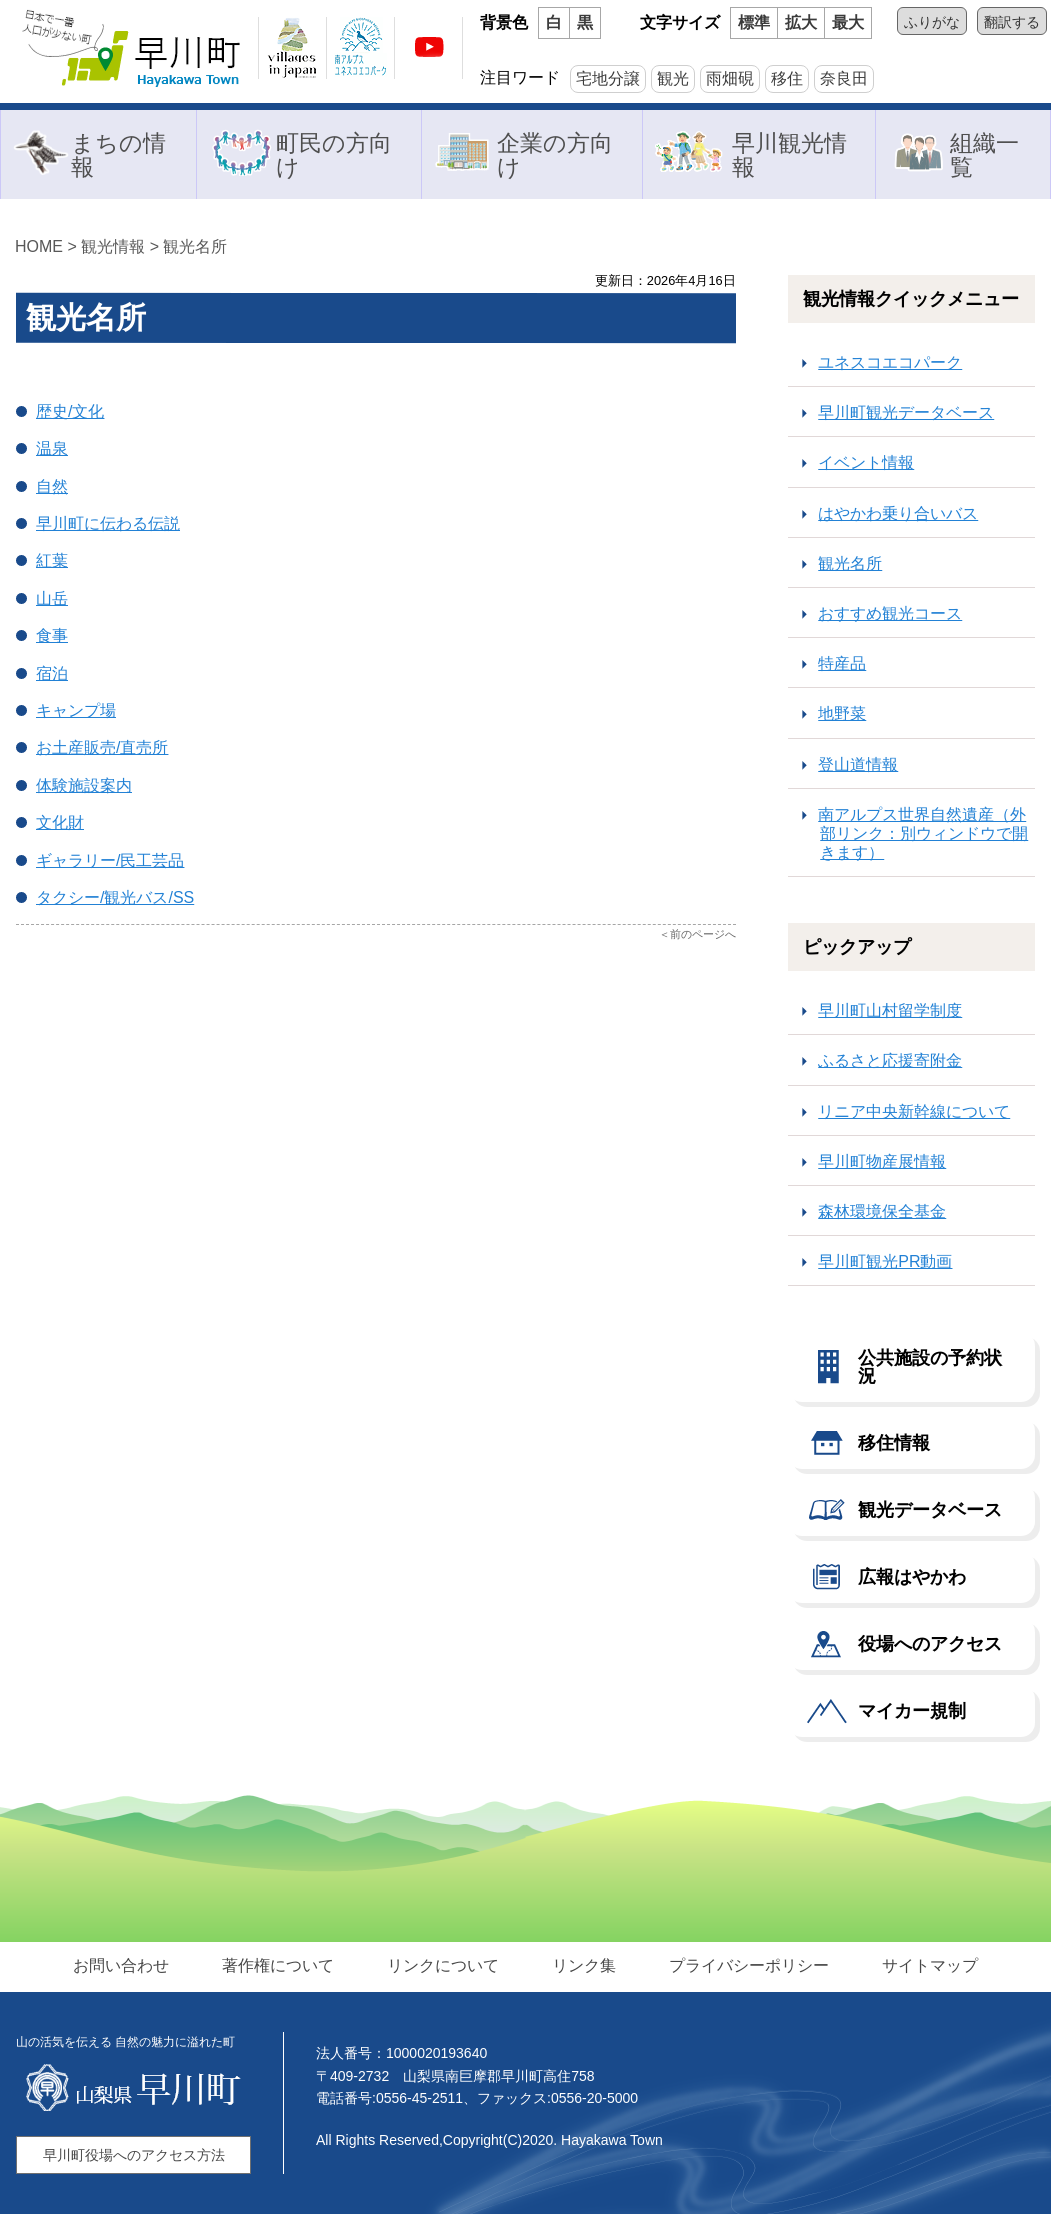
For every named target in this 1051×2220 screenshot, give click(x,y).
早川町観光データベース (906, 418)
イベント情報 (866, 468)
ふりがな (932, 22)
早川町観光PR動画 (885, 1267)
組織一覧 (985, 156)
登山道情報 (858, 770)
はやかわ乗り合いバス (898, 519)
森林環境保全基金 (882, 1217)
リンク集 (583, 1971)
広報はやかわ (912, 1583)
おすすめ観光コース (890, 619)
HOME (39, 252)
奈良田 (844, 78)
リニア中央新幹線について (914, 1117)
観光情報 (113, 252)
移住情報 (894, 1449)
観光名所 (195, 252)
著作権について (283, 1971)
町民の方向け (333, 156)
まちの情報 (117, 156)
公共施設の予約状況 (930, 1373)
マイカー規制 (912, 1717)
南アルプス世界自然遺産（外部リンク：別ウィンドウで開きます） (923, 839)
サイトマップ (923, 1971)
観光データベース (930, 1516)
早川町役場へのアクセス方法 (134, 2161)
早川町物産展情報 (882, 1167)
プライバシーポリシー (745, 1971)
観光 (673, 78)
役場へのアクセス (930, 1650)
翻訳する (1012, 22)
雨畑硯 (730, 78)
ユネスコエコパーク (890, 368)
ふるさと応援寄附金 (890, 1066)
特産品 (842, 669)
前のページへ (703, 940)
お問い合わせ (129, 1971)
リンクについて (445, 1971)
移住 (787, 78)
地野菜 (842, 719)
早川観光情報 (790, 156)
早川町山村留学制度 (890, 1016)
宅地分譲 (608, 78)
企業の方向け (554, 156)
